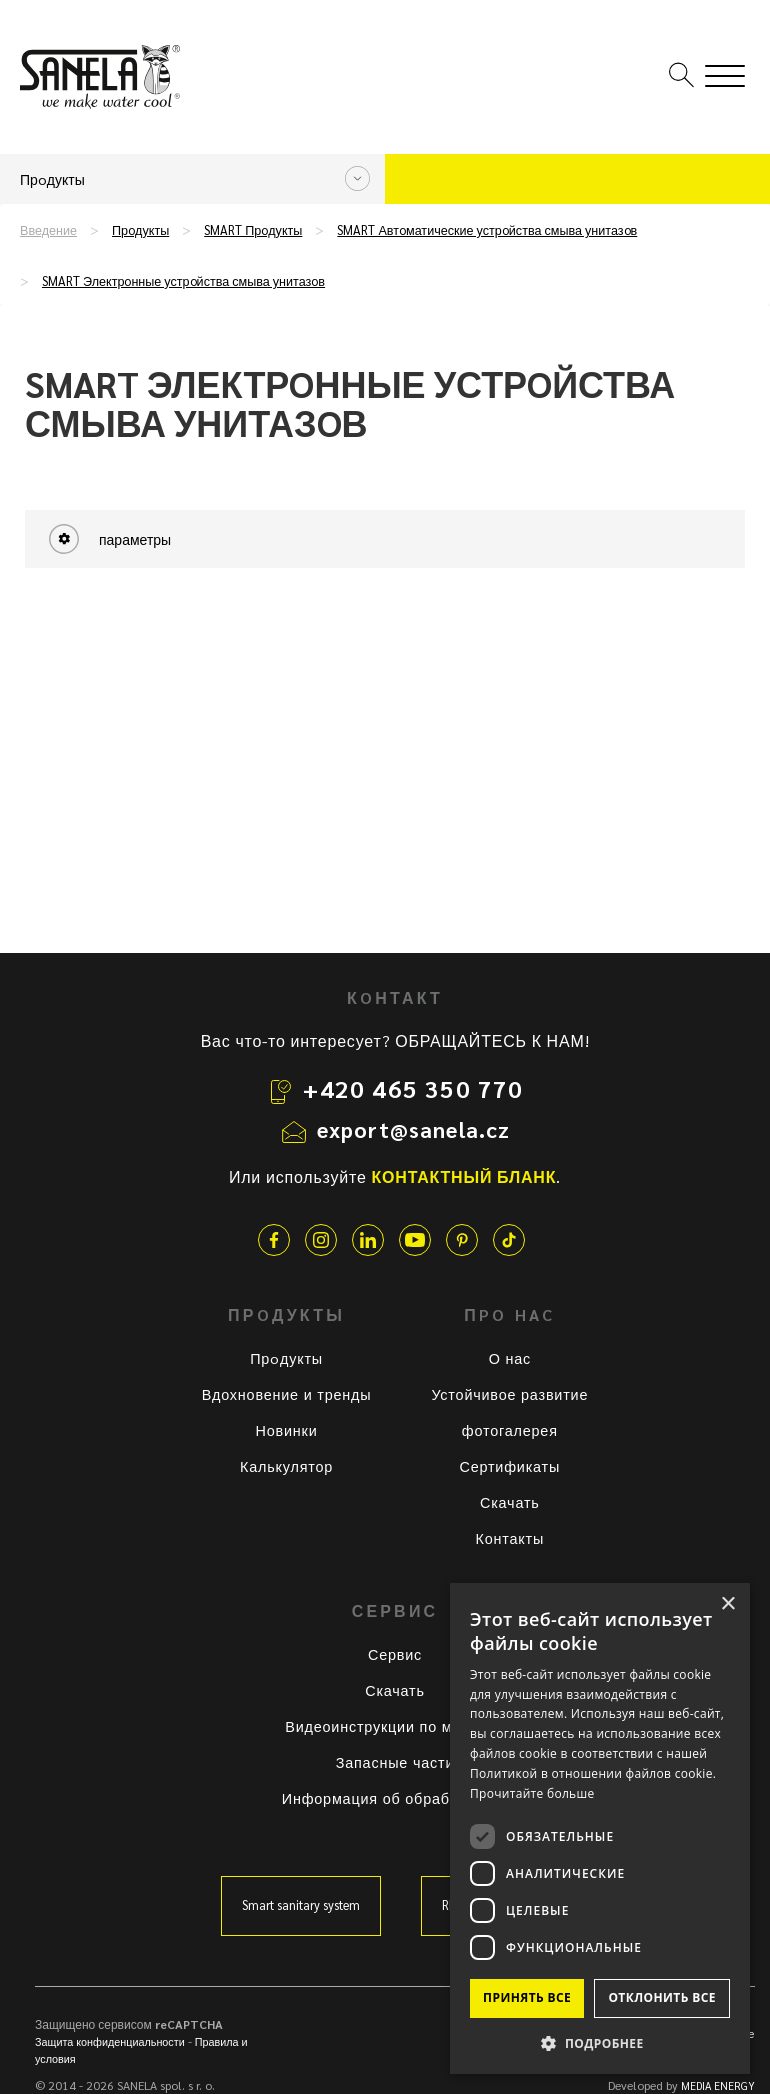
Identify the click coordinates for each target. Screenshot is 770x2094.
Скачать (510, 1502)
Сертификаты (510, 1466)
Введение (48, 230)
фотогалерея (510, 1430)
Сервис (395, 1654)
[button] (600, 2042)
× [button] (727, 1604)
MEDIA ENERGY (718, 2085)
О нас (510, 1358)
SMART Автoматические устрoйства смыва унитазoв (487, 230)
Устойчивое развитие (509, 1394)
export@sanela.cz (414, 1129)
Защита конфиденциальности (110, 2041)
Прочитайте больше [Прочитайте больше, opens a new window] (532, 1793)
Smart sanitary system (301, 1905)
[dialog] (600, 1828)
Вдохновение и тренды (287, 1394)
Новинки (287, 1430)
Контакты (510, 1538)
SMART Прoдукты (253, 230)
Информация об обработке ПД (395, 1798)
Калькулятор (286, 1466)
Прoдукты (140, 230)
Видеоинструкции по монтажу (394, 1726)
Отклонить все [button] (661, 1997)
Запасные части (395, 1762)
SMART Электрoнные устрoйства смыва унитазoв (183, 281)
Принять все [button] (527, 1997)
